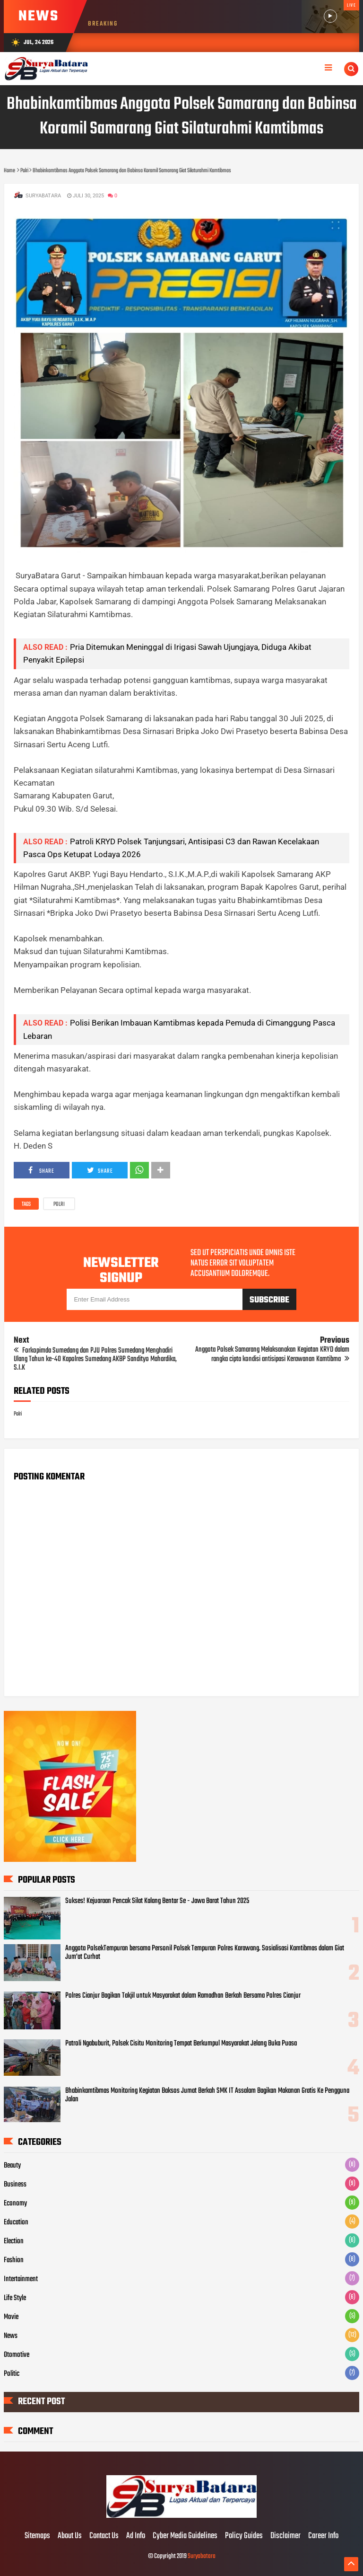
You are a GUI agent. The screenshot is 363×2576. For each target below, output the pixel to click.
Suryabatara (202, 2556)
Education (16, 2222)
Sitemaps (37, 2536)
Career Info (323, 2536)
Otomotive (16, 2355)
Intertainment (21, 2279)
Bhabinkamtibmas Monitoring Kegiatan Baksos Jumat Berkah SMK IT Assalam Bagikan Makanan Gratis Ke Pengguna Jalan (207, 2095)
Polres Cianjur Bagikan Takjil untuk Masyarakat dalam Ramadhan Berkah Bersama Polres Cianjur (183, 1996)
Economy (15, 2203)
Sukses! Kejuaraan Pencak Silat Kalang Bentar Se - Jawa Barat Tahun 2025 (157, 1901)
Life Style (15, 2298)
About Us (70, 2536)
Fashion (14, 2260)
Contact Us (104, 2536)
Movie (11, 2317)
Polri (59, 1204)
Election (14, 2241)
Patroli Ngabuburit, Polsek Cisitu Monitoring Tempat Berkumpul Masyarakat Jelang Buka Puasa (181, 2043)
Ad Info (135, 2536)
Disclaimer (285, 2536)
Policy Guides (244, 2536)
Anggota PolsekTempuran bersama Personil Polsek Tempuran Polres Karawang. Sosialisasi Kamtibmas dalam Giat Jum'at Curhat (204, 1952)
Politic (11, 2374)
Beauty (12, 2166)
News (10, 2336)
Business (15, 2184)
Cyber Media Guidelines (185, 2536)
